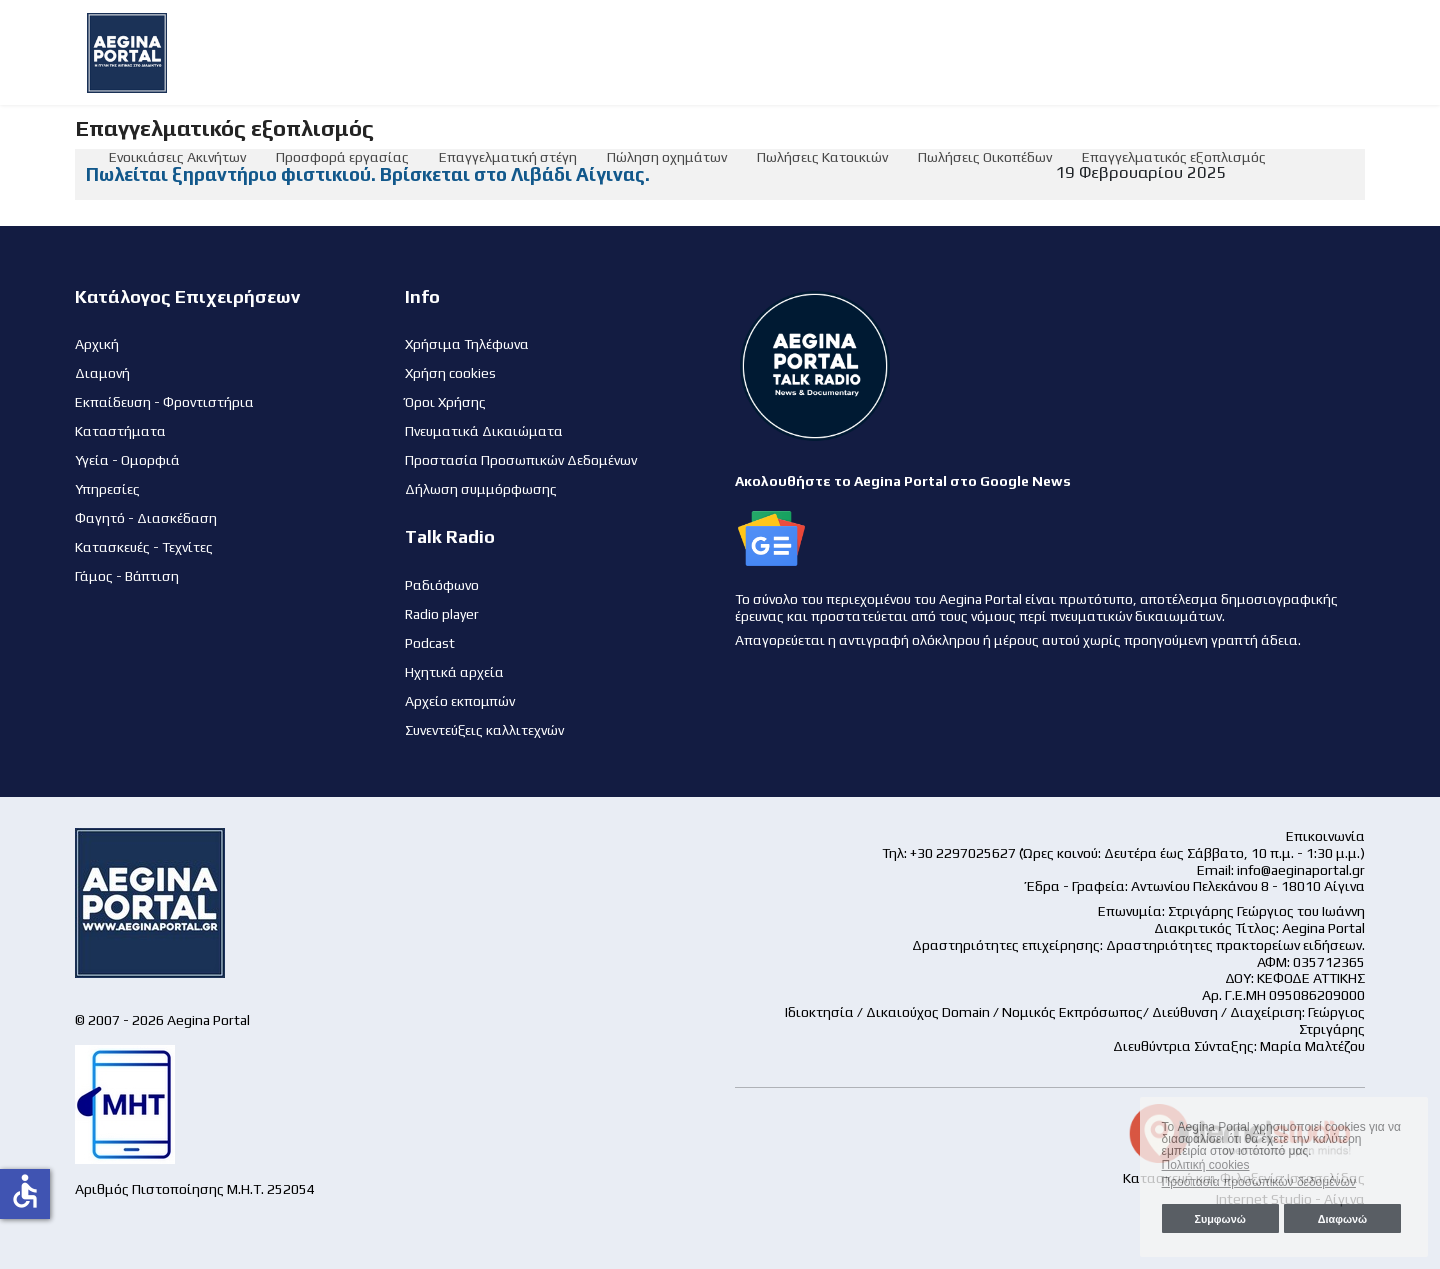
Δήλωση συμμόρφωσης (481, 489)
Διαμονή (102, 373)
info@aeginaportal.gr (1301, 870)
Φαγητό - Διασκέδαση (146, 518)
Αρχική (97, 344)
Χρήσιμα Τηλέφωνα (467, 344)
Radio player (442, 614)
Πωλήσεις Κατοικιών (822, 157)
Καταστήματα (120, 431)
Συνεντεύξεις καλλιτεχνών (484, 730)
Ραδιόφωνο (442, 585)
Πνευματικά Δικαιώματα (484, 431)
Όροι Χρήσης (445, 402)
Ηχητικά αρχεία (454, 672)
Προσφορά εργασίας (342, 157)
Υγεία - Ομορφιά (127, 460)
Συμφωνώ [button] (1219, 1219)
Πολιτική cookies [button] (1206, 1165)
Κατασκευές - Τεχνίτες (144, 547)
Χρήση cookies (450, 373)
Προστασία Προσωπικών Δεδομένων (521, 460)
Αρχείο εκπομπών (460, 701)
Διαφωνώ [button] (1342, 1219)
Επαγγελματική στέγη (508, 157)
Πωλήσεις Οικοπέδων (985, 157)
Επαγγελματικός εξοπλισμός (1174, 157)
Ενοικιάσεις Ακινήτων (177, 157)
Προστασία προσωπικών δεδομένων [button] (1259, 1182)
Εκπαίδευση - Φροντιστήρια (164, 402)
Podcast (430, 643)
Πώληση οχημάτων (667, 157)
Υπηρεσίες (107, 489)
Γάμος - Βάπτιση (127, 576)
